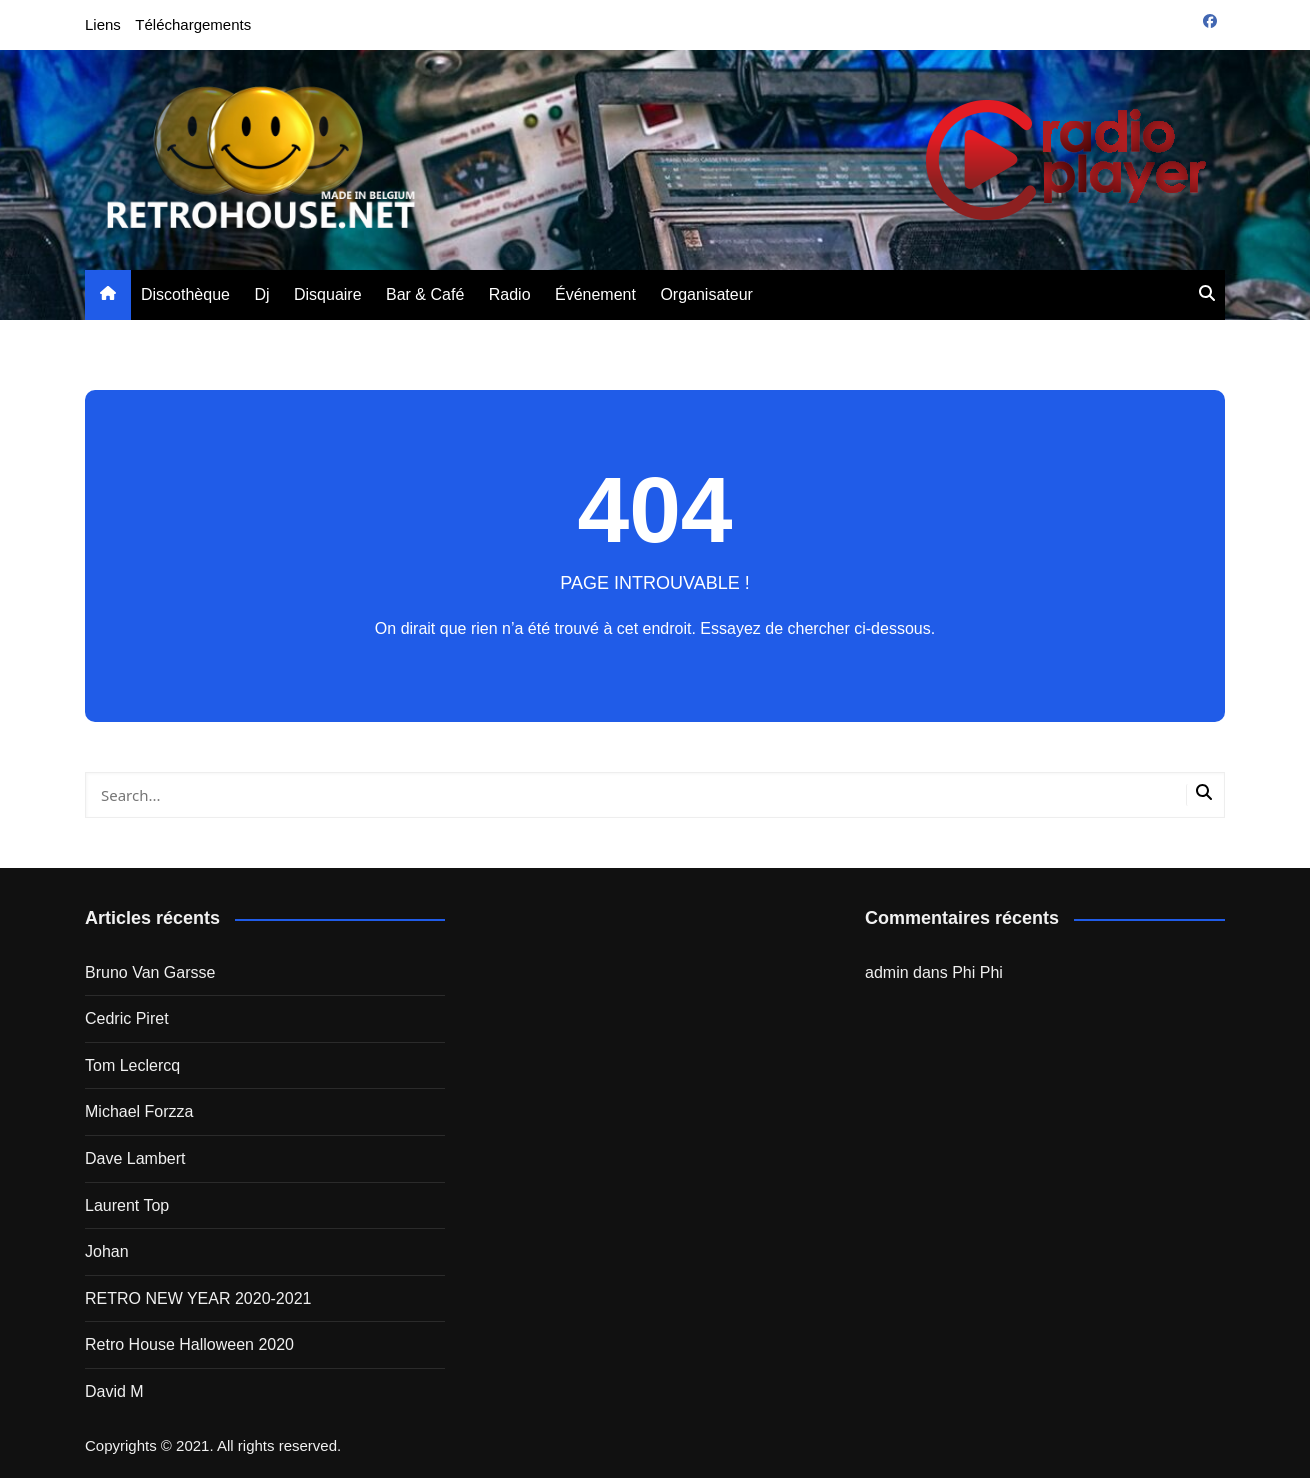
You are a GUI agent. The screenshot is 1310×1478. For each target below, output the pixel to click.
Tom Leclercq (132, 1065)
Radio (510, 294)
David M (114, 1391)
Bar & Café (425, 294)
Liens (103, 24)
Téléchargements (193, 24)
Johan (107, 1251)
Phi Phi (977, 972)
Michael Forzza (139, 1111)
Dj (261, 294)
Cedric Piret (127, 1018)
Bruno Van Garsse (150, 972)
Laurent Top (127, 1205)
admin (887, 972)
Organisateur (706, 294)
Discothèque (185, 294)
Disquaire (328, 294)
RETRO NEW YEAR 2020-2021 (198, 1298)
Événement (595, 294)
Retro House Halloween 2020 (189, 1344)
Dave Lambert (135, 1158)
